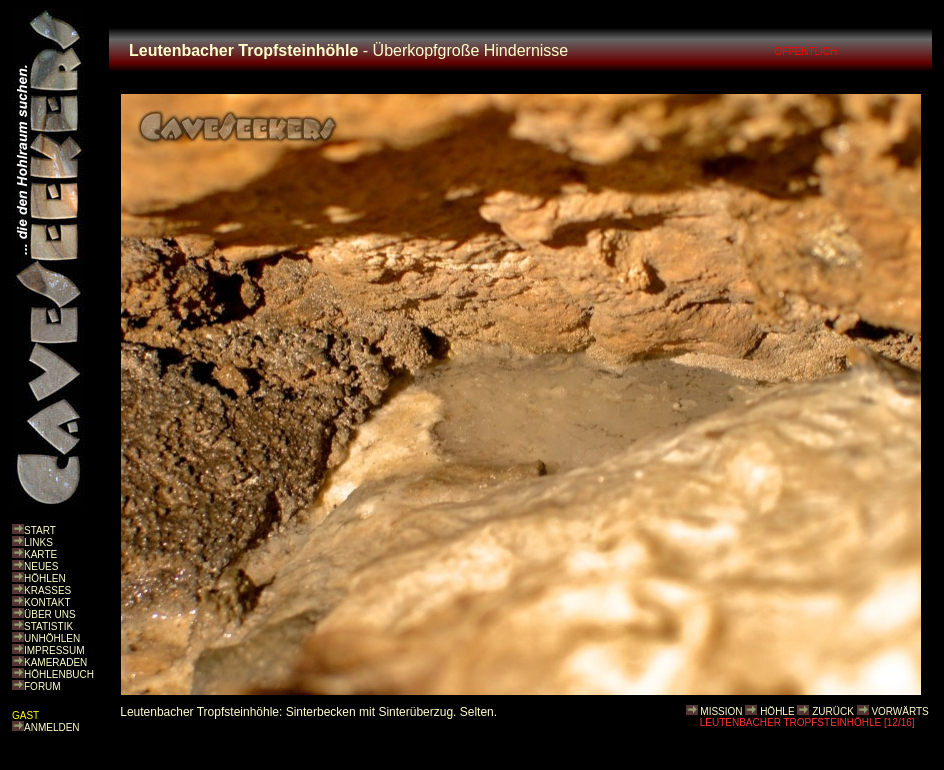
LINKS (38, 542)
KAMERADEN (55, 662)
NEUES (41, 566)
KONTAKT (47, 602)
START (40, 530)
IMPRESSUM (54, 650)
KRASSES (47, 590)
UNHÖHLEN (52, 638)
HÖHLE (777, 711)
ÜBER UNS (50, 614)
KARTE (40, 554)
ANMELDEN (52, 727)
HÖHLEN (45, 578)
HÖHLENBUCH (59, 674)
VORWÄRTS (899, 711)
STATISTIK (48, 626)
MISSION (721, 711)
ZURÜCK (833, 711)
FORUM (42, 686)
